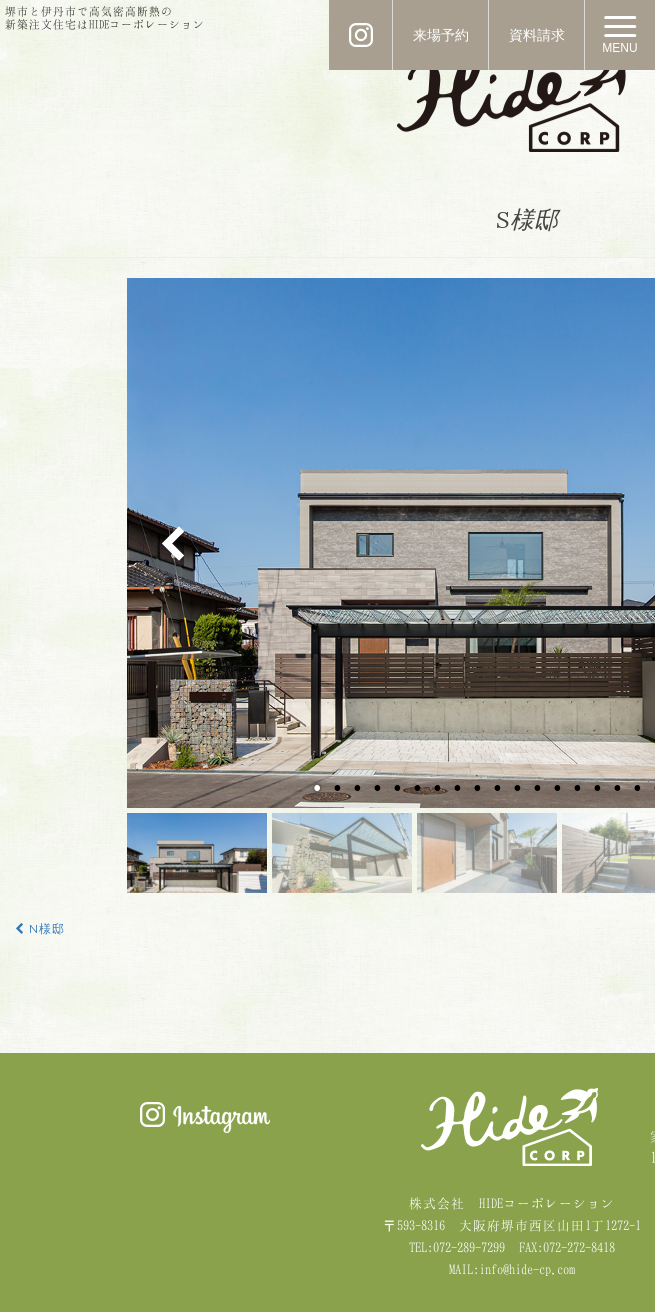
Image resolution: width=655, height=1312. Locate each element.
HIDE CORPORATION (512, 101)
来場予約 (441, 35)
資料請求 (537, 35)
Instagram (205, 1117)
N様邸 (40, 929)
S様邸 (527, 219)
